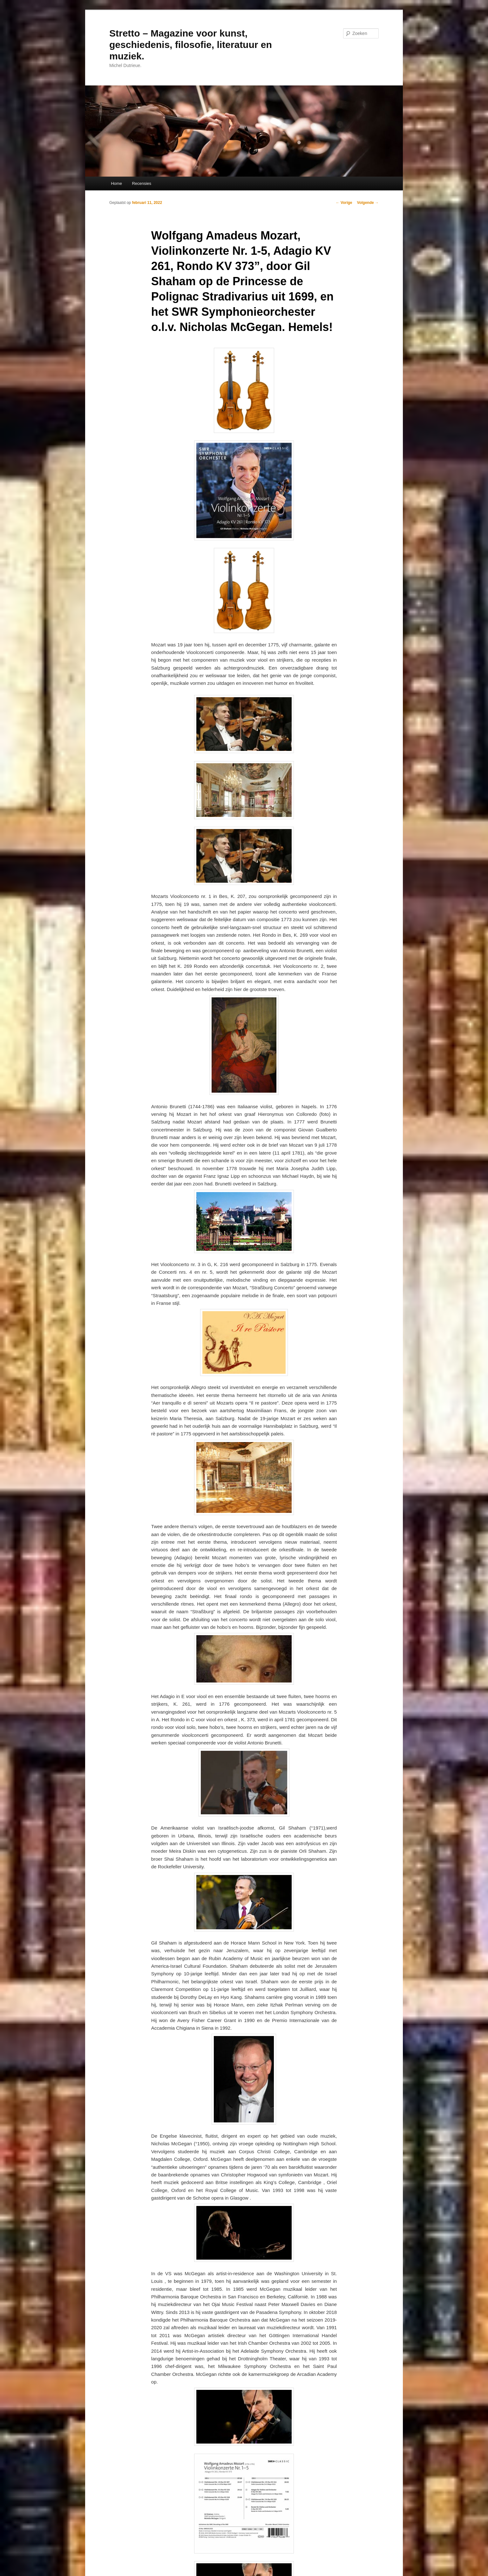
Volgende (368, 202)
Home (116, 183)
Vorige (344, 202)
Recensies (141, 183)
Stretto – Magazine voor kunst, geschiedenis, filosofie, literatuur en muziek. (190, 44)
